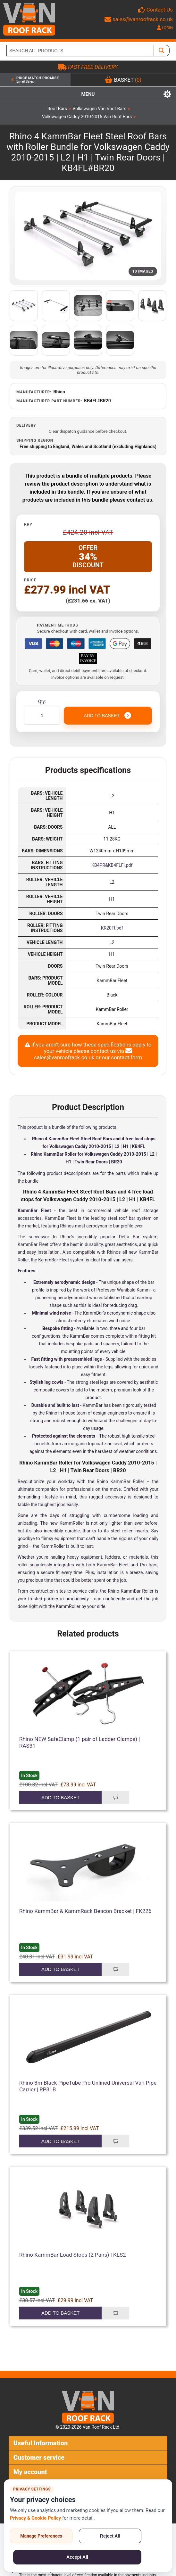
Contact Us (160, 9)
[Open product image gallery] (88, 235)
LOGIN (165, 28)
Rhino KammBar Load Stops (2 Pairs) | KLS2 (72, 2255)
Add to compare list (115, 1797)
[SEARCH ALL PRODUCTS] (80, 50)
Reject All (110, 2536)
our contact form (122, 1057)
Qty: (42, 701)
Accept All (77, 2557)
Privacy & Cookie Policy (35, 2518)
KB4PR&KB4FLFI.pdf (111, 865)
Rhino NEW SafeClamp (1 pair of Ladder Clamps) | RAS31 (79, 1742)
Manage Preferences (41, 2536)
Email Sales (25, 81)
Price (30, 580)
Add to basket (60, 1797)
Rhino (59, 391)
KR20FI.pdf (112, 928)
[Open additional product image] (24, 305)
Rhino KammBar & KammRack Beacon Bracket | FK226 (85, 1911)
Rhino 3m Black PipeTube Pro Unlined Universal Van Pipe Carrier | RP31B (87, 2086)
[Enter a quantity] (42, 716)
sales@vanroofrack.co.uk (139, 19)
